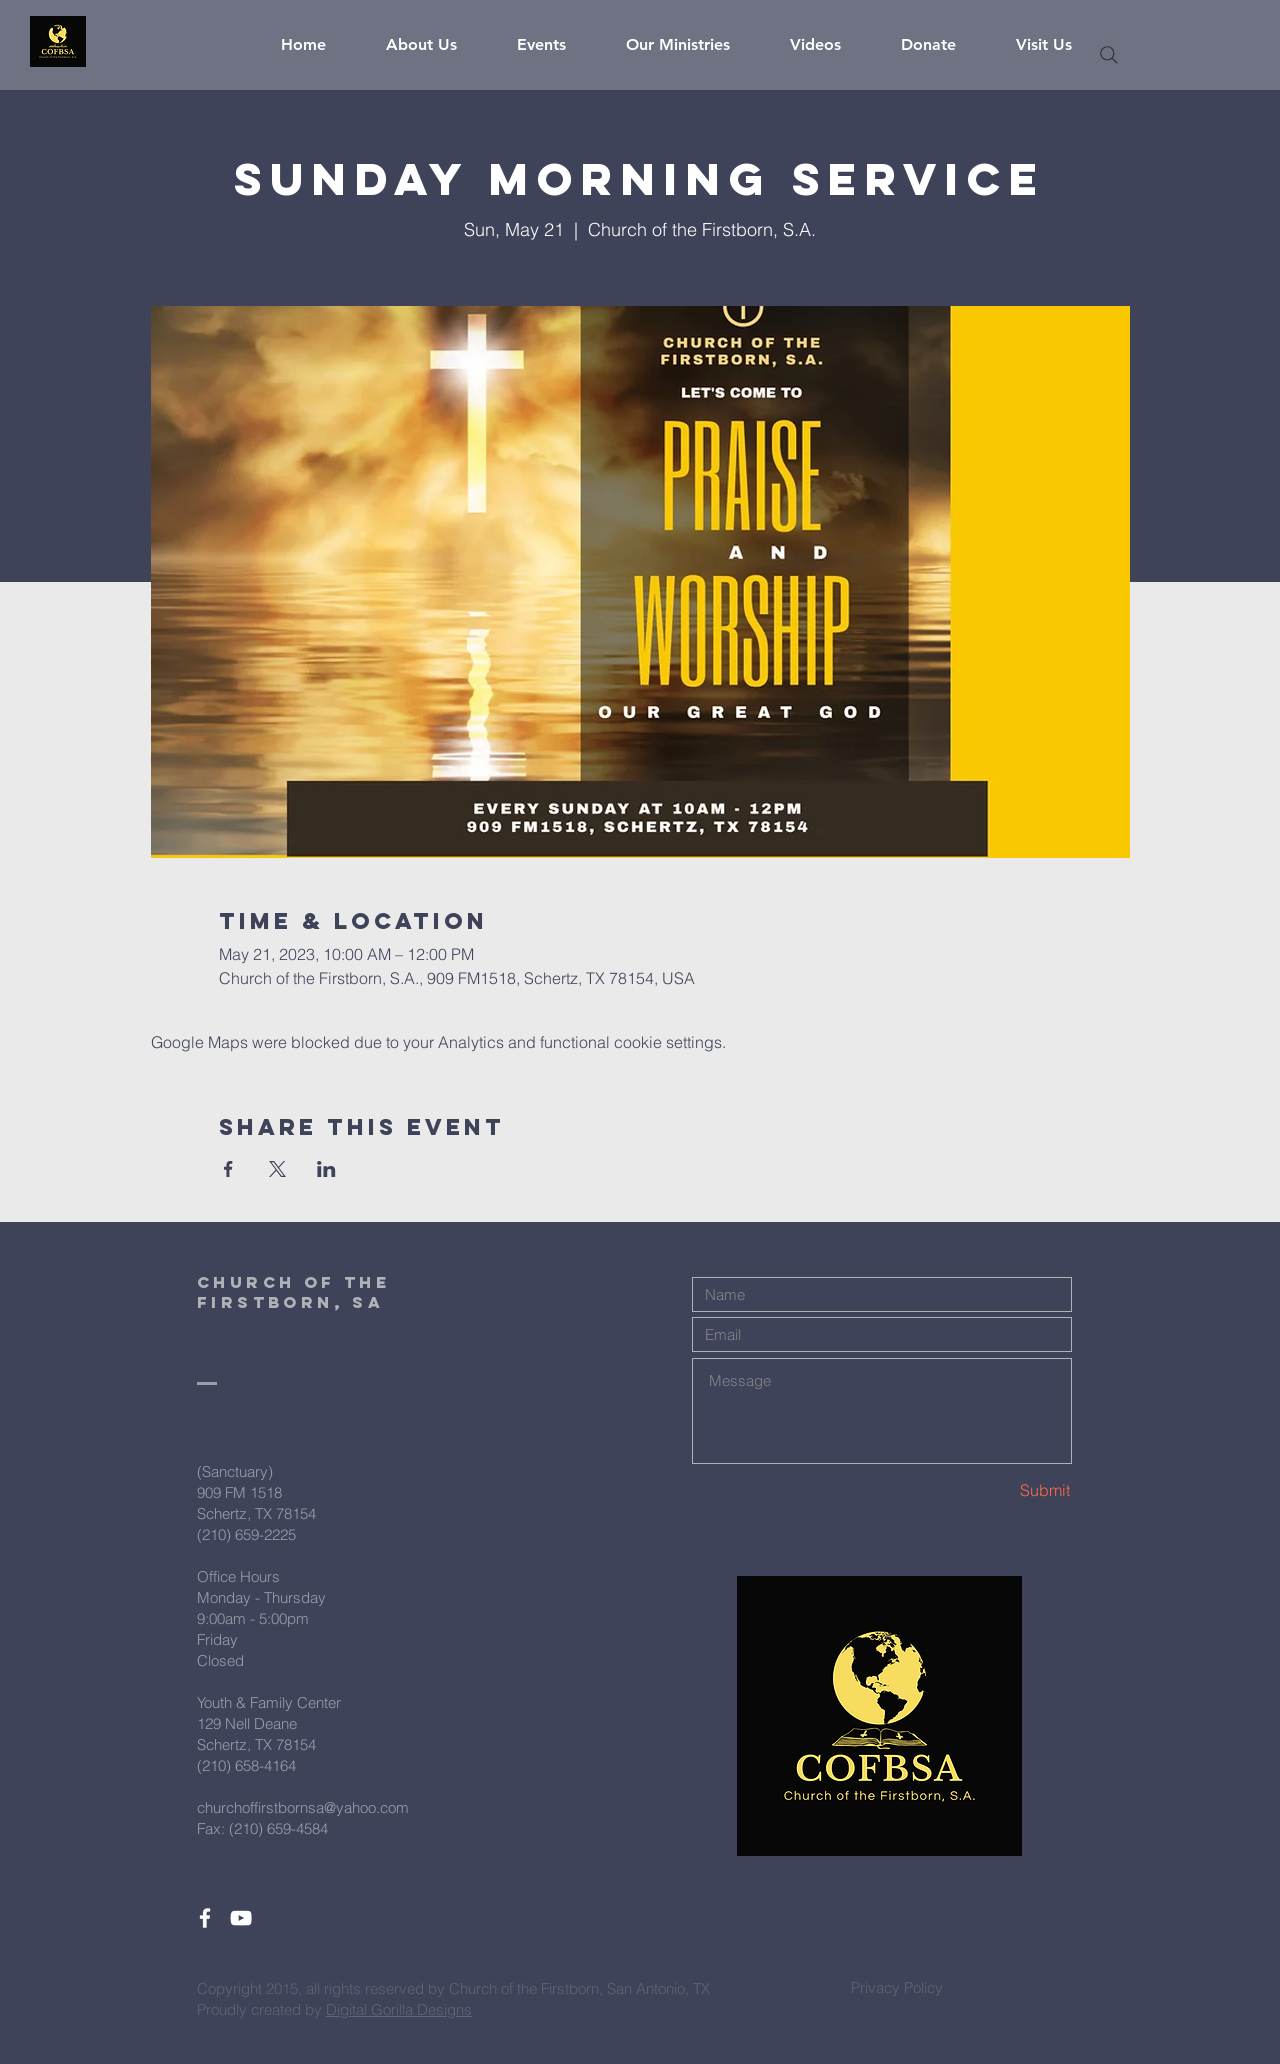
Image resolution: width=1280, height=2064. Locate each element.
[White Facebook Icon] (205, 1918)
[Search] (1109, 55)
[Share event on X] (277, 1169)
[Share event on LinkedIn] (326, 1169)
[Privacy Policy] (897, 1987)
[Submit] (1000, 1490)
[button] (436, 45)
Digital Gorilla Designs (399, 2009)
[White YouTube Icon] (241, 1918)
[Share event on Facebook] (228, 1169)
